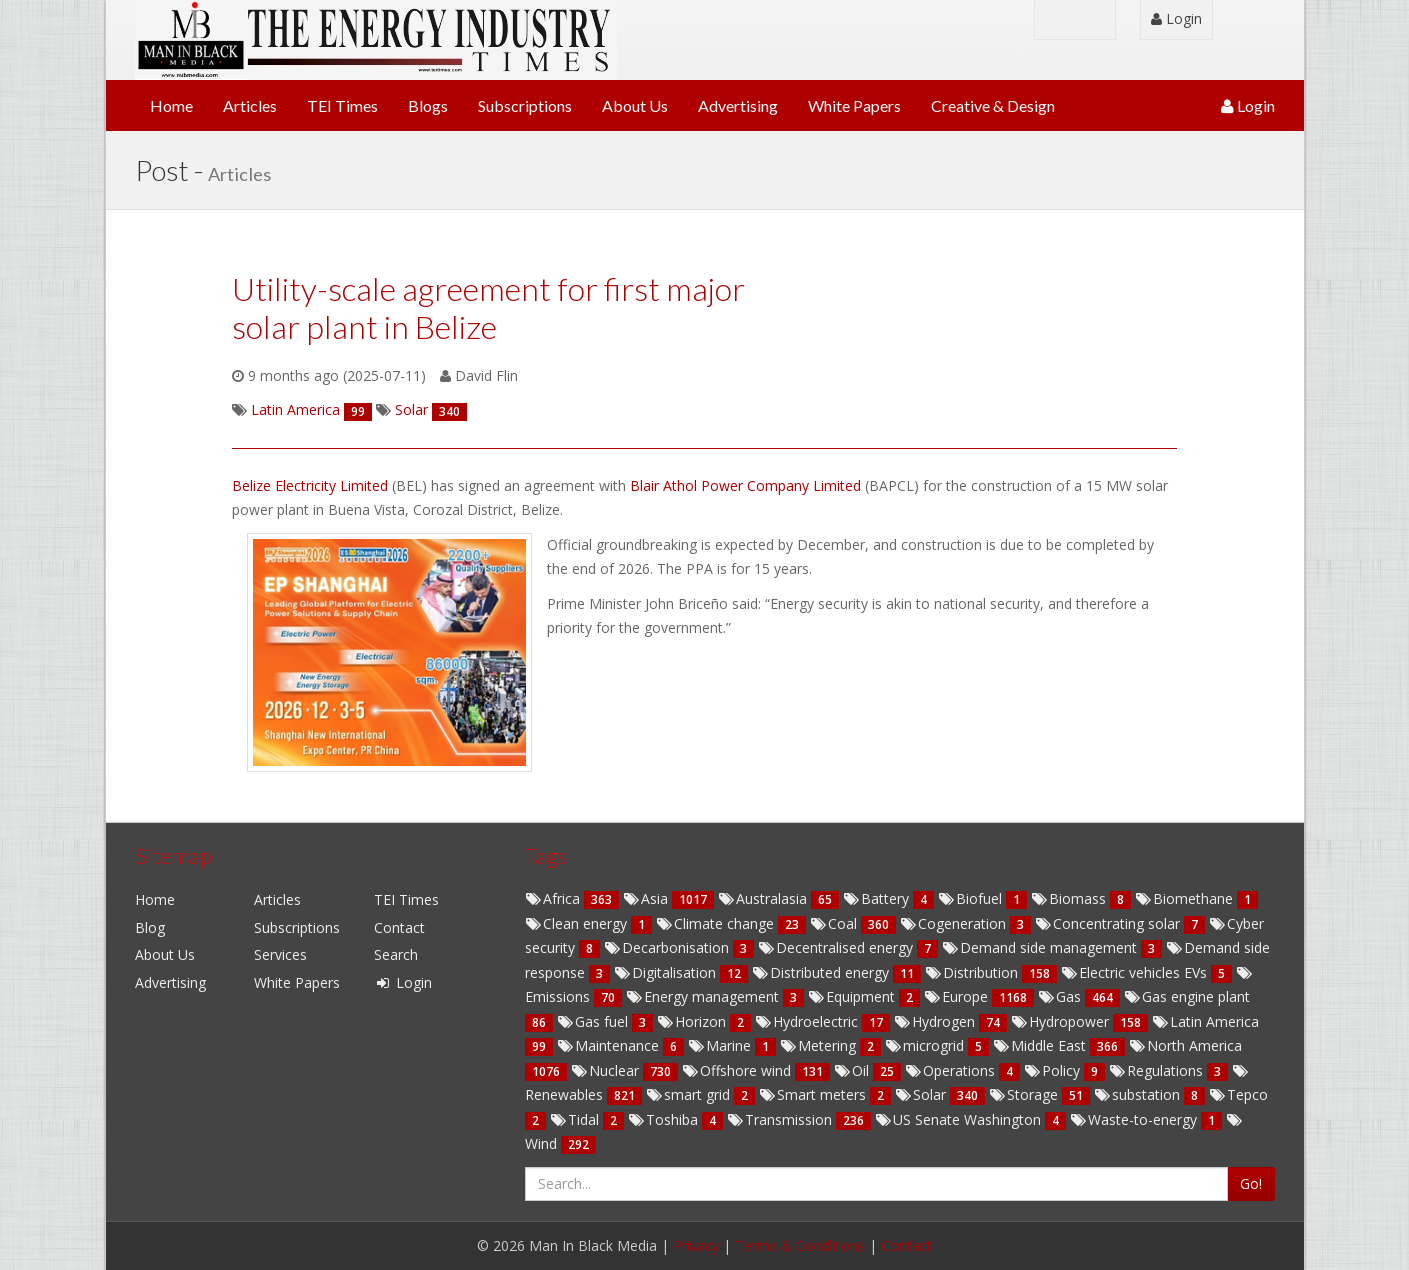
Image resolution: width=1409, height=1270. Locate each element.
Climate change (717, 923)
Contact (399, 927)
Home (171, 105)
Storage (1025, 1094)
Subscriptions (525, 105)
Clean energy (578, 923)
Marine (721, 1045)
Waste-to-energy (1135, 1119)
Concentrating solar (1109, 923)
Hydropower (1062, 1021)
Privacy (696, 1245)
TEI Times (342, 105)
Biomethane (1186, 898)
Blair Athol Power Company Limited (747, 485)
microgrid (926, 1045)
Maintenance (610, 1045)
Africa (554, 898)
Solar (922, 1094)
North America (1185, 1045)
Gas (1061, 996)
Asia (647, 898)
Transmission (781, 1119)
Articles (250, 105)
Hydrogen (936, 1021)
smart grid (690, 1094)
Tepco (1238, 1094)
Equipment (853, 996)
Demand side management (1041, 947)
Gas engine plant (1187, 996)
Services (280, 954)
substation (1139, 1094)
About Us (635, 105)
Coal (835, 923)
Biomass (1070, 898)
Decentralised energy (837, 947)
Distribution (973, 972)
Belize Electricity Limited (312, 485)
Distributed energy (822, 972)
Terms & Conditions (800, 1245)
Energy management (704, 996)
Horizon (693, 1021)
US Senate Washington (960, 1119)
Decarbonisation (668, 947)
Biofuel (972, 898)
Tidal (576, 1119)
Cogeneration (955, 923)
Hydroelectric (808, 1021)
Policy (1054, 1070)
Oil (853, 1070)
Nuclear (607, 1070)
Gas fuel (594, 1021)
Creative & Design (993, 105)
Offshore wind (738, 1070)
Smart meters (814, 1094)
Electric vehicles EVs (1136, 972)
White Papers (854, 105)
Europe (958, 996)
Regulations (1158, 1070)
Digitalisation (667, 972)
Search (396, 954)
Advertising (738, 105)
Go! (1251, 1183)
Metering (820, 1045)
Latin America (1205, 1021)
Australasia (764, 898)
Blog (150, 927)
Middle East (1041, 1045)
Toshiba (665, 1119)
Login (1176, 18)
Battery (878, 898)
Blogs (428, 105)
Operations (952, 1070)
